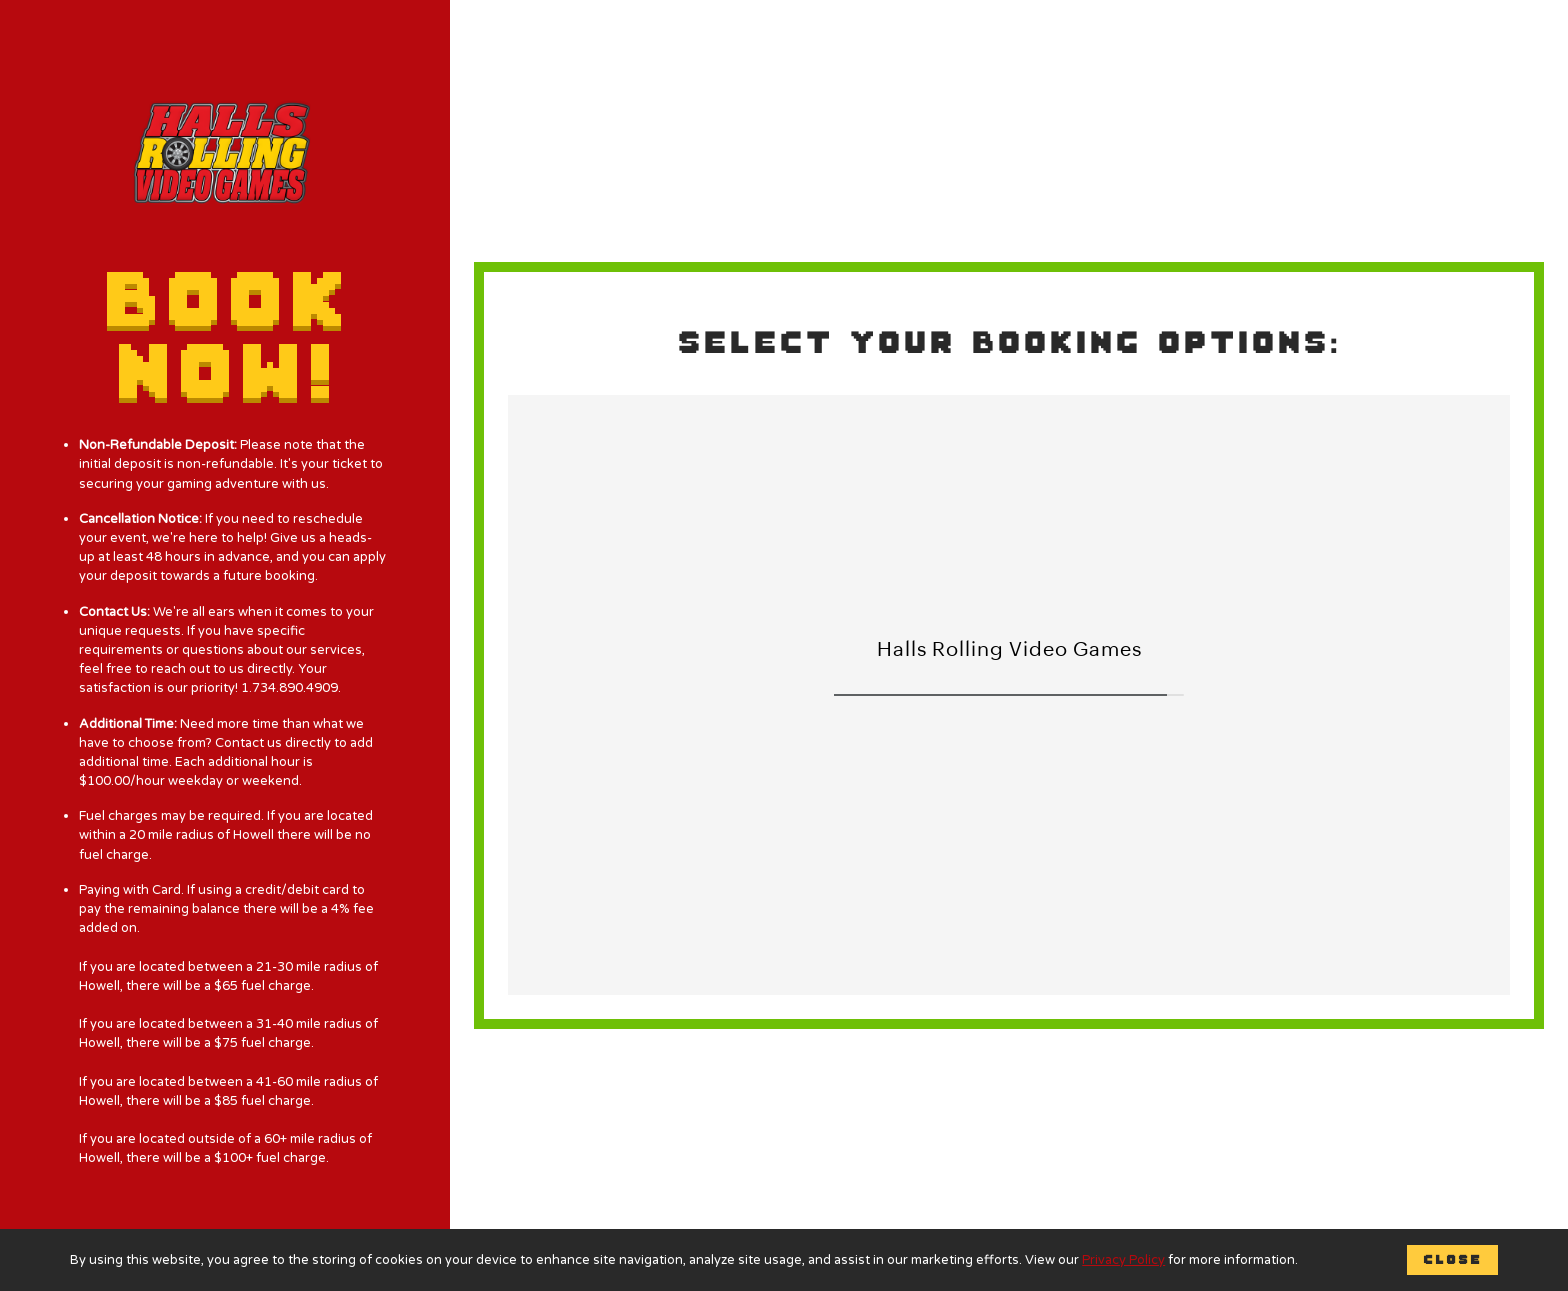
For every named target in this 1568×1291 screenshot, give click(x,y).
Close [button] (1452, 1259)
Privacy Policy (1123, 1260)
